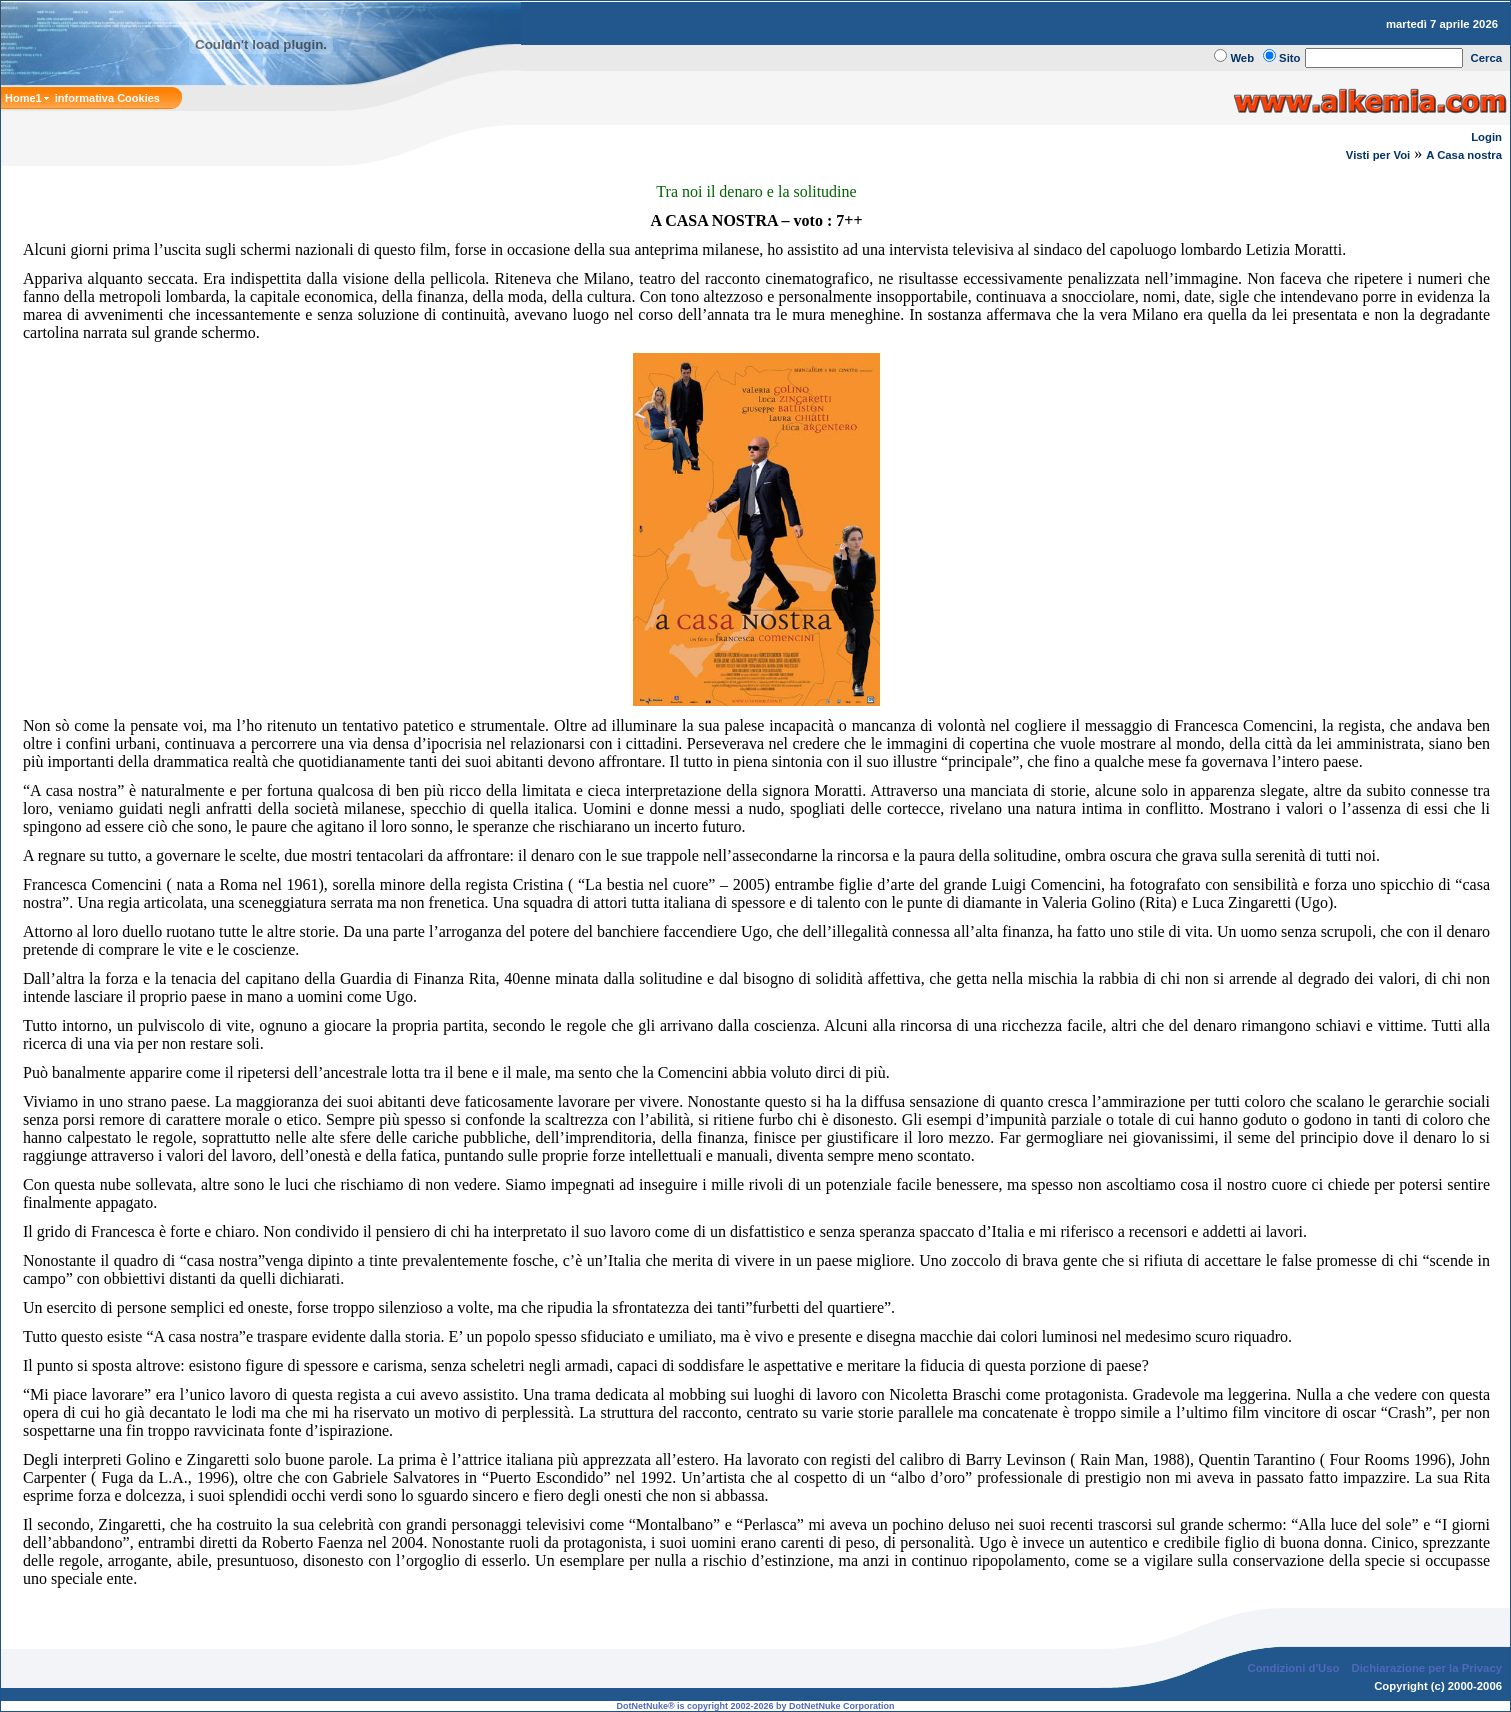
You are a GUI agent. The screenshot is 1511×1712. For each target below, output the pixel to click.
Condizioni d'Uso (1293, 1668)
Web (1242, 58)
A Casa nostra (1464, 155)
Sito (1289, 58)
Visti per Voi (1378, 155)
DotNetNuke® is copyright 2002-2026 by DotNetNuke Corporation (755, 1706)
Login (1486, 137)
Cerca (1487, 58)
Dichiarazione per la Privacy (1427, 1668)
